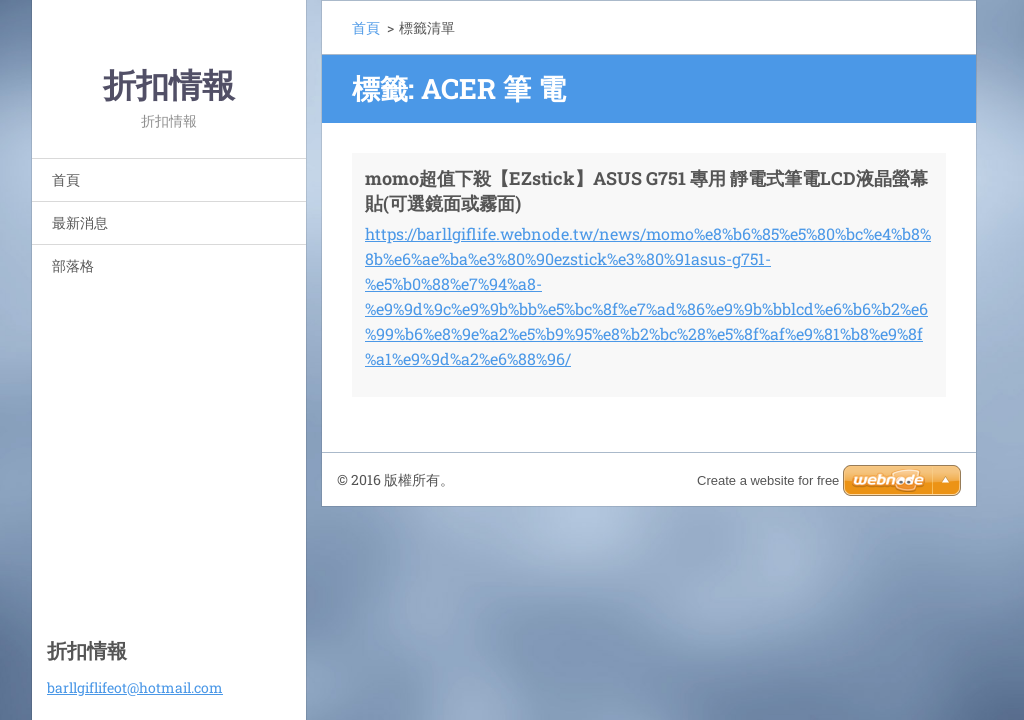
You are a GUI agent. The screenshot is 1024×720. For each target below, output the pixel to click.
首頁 (66, 179)
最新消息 (80, 222)
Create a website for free (768, 480)
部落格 (73, 265)
